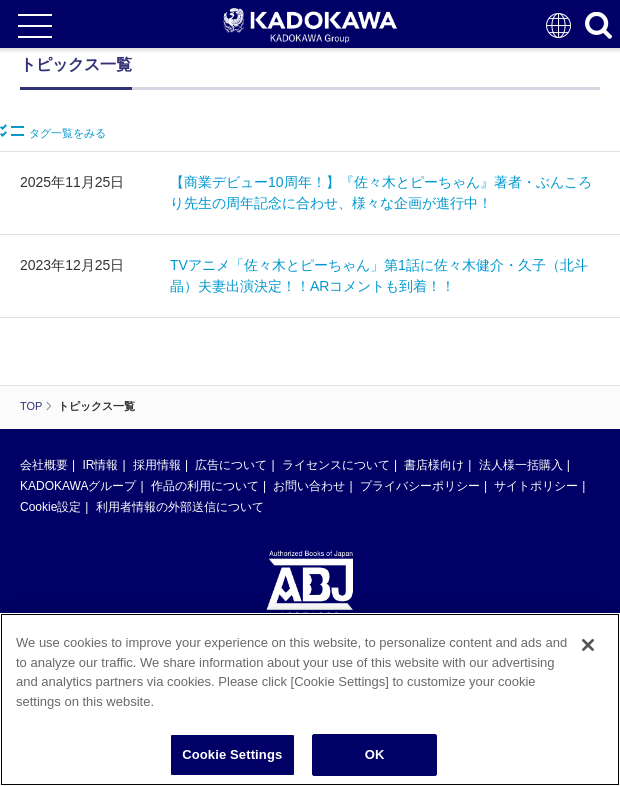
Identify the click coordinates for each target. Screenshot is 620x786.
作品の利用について (205, 486)
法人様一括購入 (521, 465)
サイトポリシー (536, 486)
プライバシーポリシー (420, 486)
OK (375, 756)
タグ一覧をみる (53, 131)
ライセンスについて (336, 465)
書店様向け (434, 465)
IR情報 (100, 465)
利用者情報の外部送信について (180, 507)
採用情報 (157, 465)
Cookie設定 (50, 507)
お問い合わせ (309, 486)
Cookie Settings (232, 756)
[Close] (588, 647)
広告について (231, 465)
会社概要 (44, 465)
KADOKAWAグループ (78, 486)
